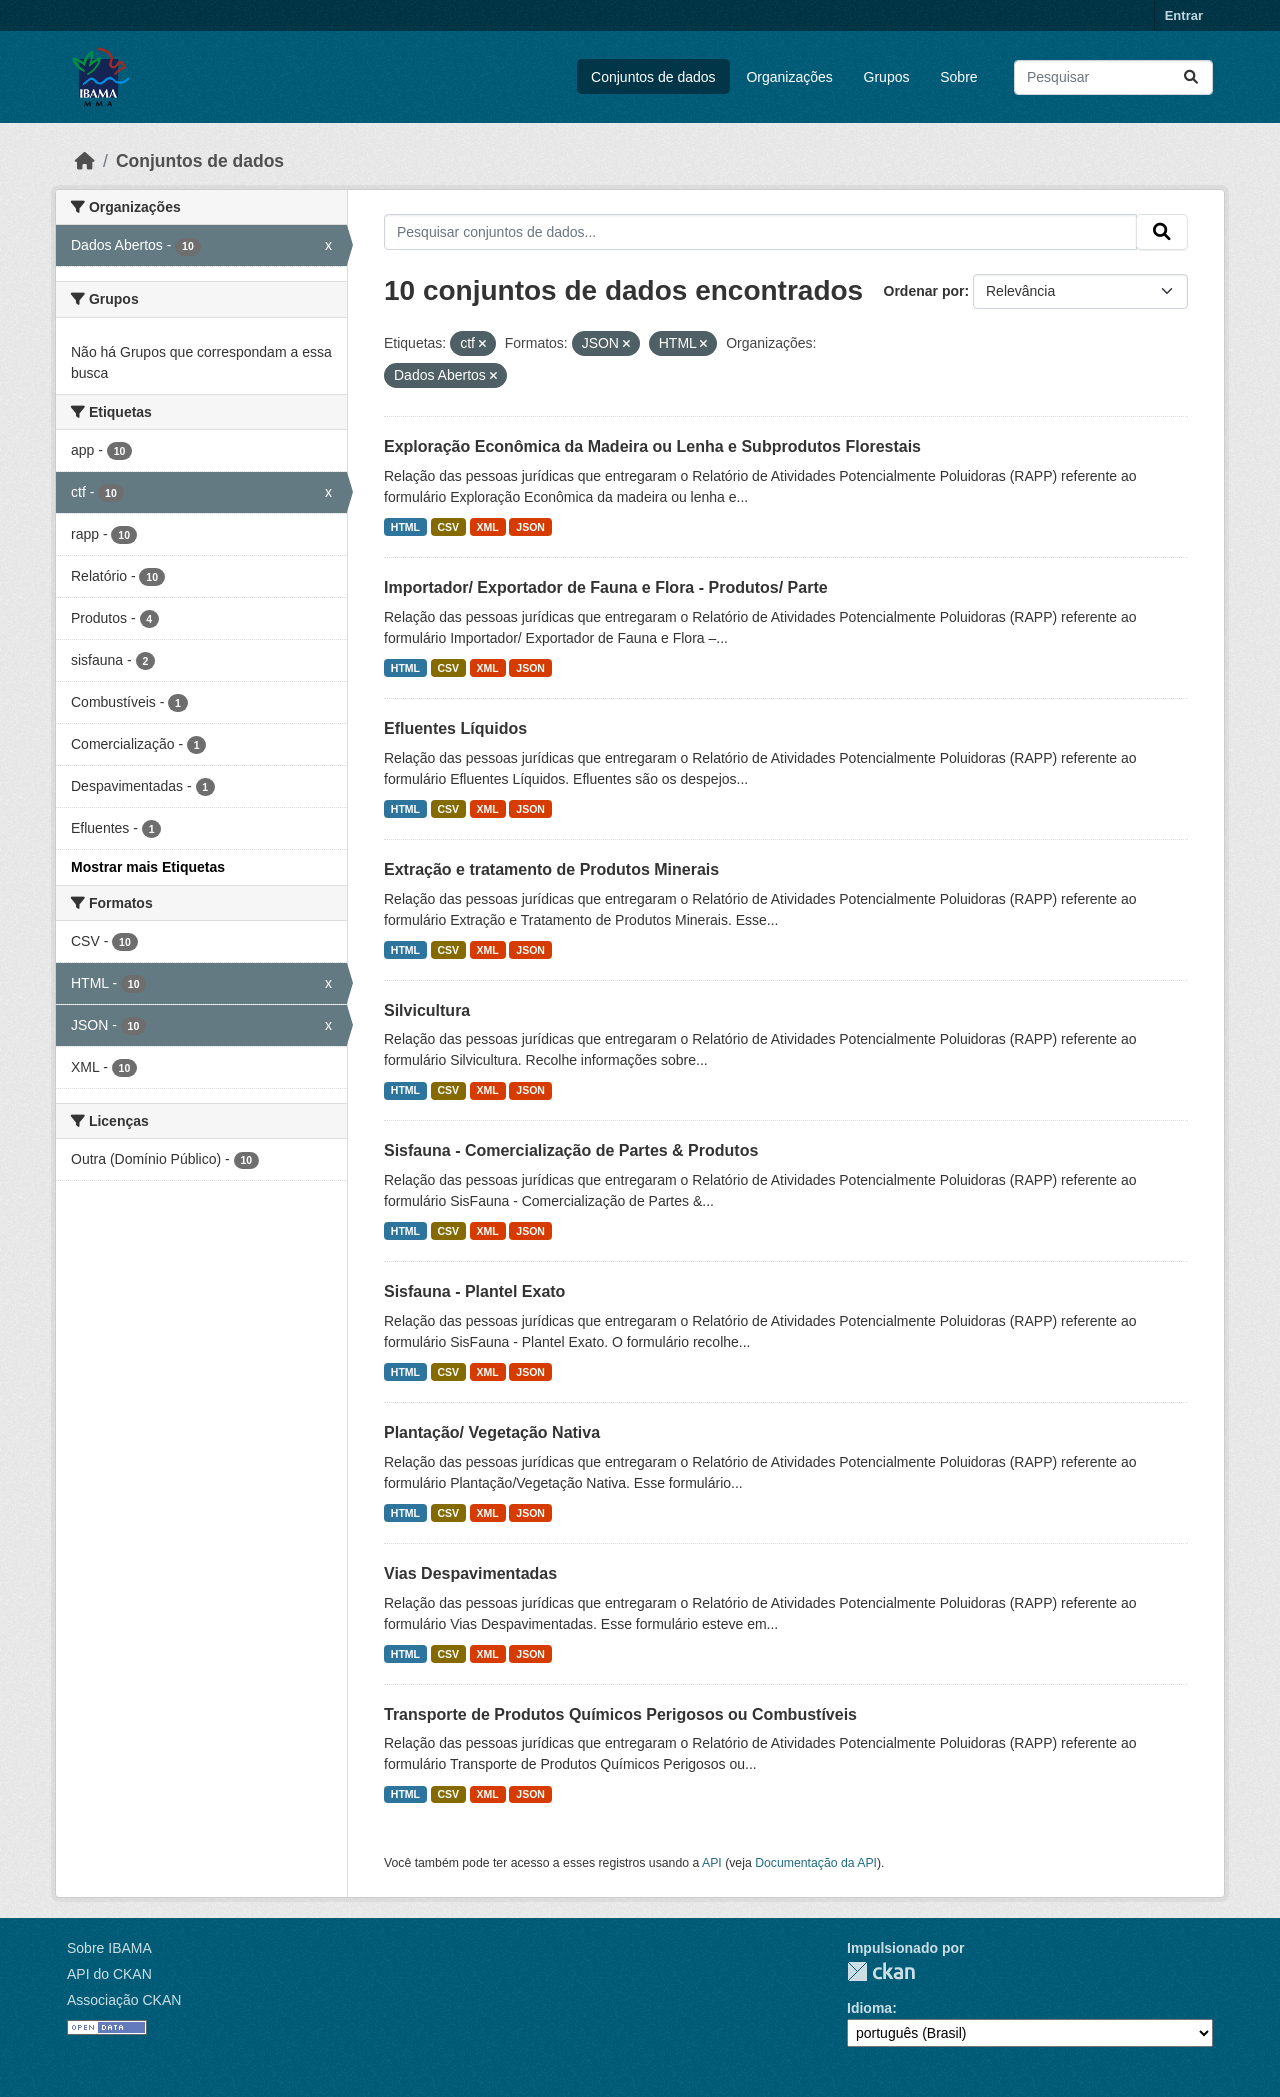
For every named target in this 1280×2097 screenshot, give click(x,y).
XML (488, 527)
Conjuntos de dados (653, 77)
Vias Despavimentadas (470, 1573)
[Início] (85, 161)
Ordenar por (924, 291)
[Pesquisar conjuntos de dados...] (1113, 77)
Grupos (887, 77)
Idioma (869, 2008)
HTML (405, 527)
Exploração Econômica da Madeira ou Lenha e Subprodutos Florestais (652, 446)
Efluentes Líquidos (455, 728)
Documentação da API (816, 1863)
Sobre (958, 77)
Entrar (1184, 15)
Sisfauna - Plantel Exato (474, 1291)
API (712, 1863)
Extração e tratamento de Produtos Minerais (551, 869)
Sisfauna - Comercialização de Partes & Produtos (571, 1150)
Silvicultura (427, 1010)
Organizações (789, 77)
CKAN (881, 1971)
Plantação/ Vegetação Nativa (492, 1432)
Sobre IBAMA (109, 1948)
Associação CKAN (124, 2000)
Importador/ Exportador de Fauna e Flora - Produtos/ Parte (606, 587)
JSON (530, 527)
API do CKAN (109, 1974)
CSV (449, 527)
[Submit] (1191, 77)
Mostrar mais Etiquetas (148, 867)
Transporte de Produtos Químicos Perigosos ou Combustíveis (620, 1714)
